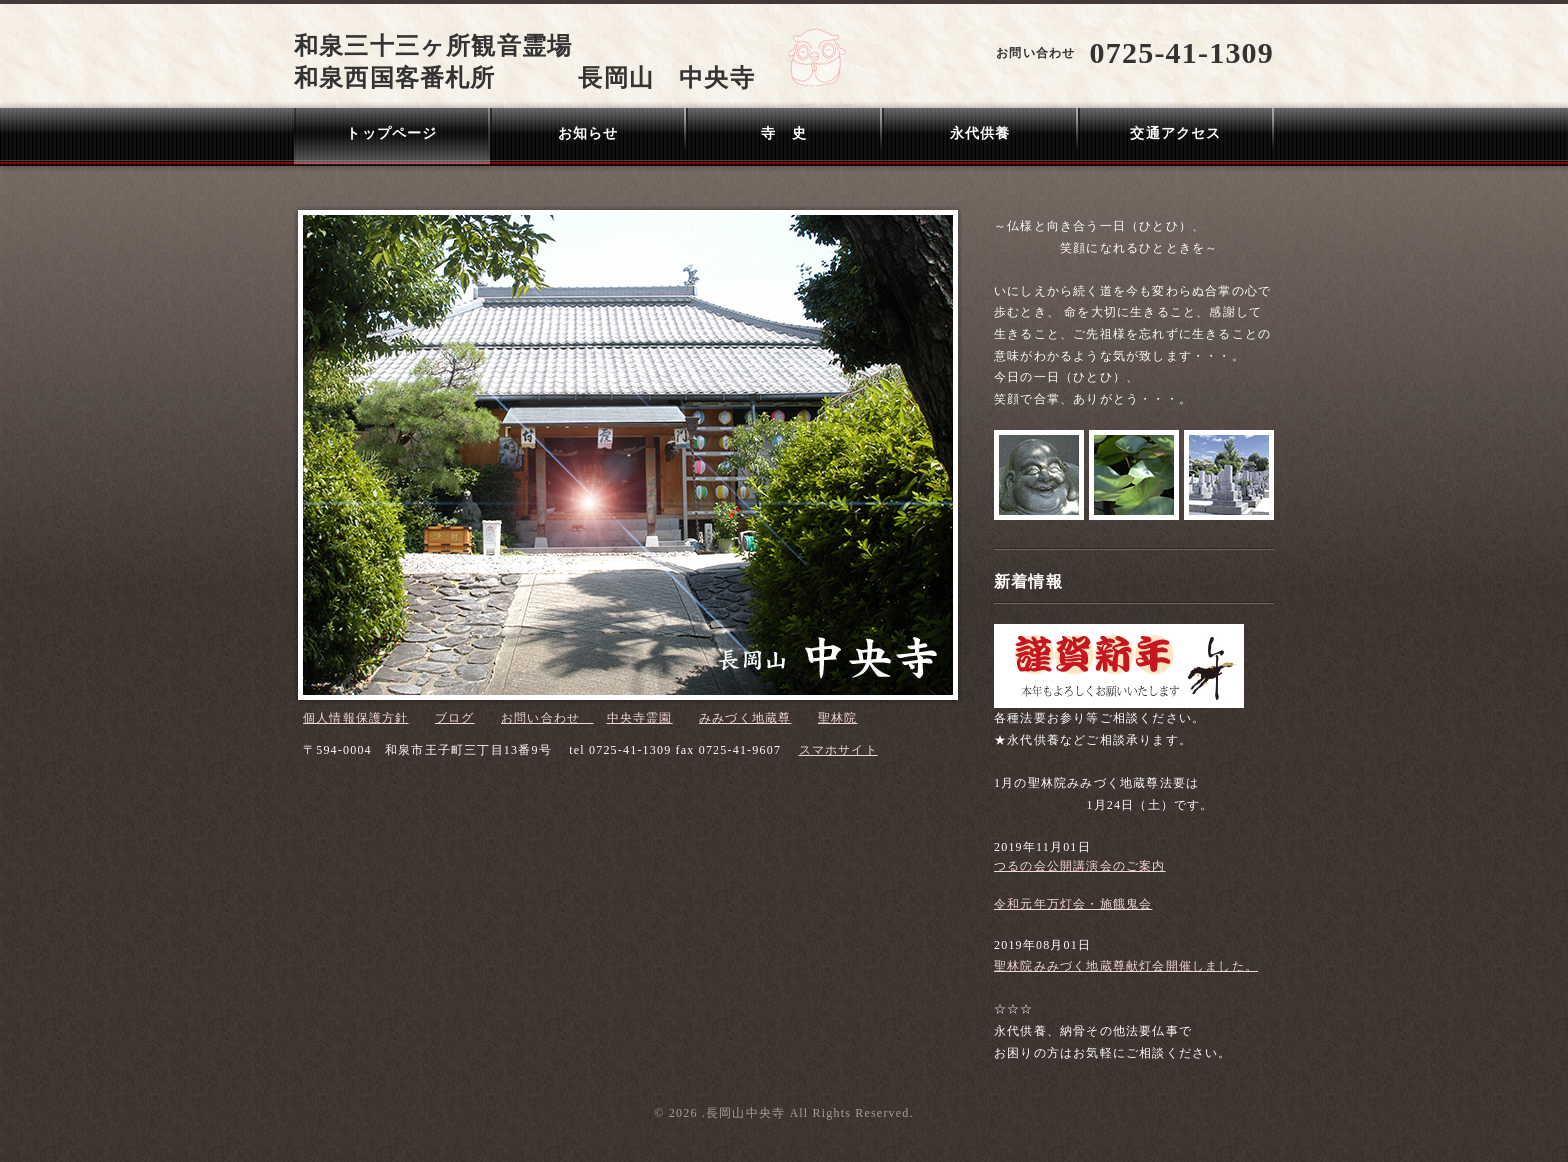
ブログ (455, 718)
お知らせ (588, 133)
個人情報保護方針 (356, 718)
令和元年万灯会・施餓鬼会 (1073, 904)
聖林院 (838, 718)
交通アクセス (1175, 133)
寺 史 (784, 133)
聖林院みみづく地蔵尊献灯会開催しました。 (1126, 966)
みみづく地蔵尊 (745, 718)
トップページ (391, 133)
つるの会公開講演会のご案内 (1080, 866)
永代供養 (980, 133)
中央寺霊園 (640, 718)
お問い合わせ (547, 718)
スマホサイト (838, 750)
